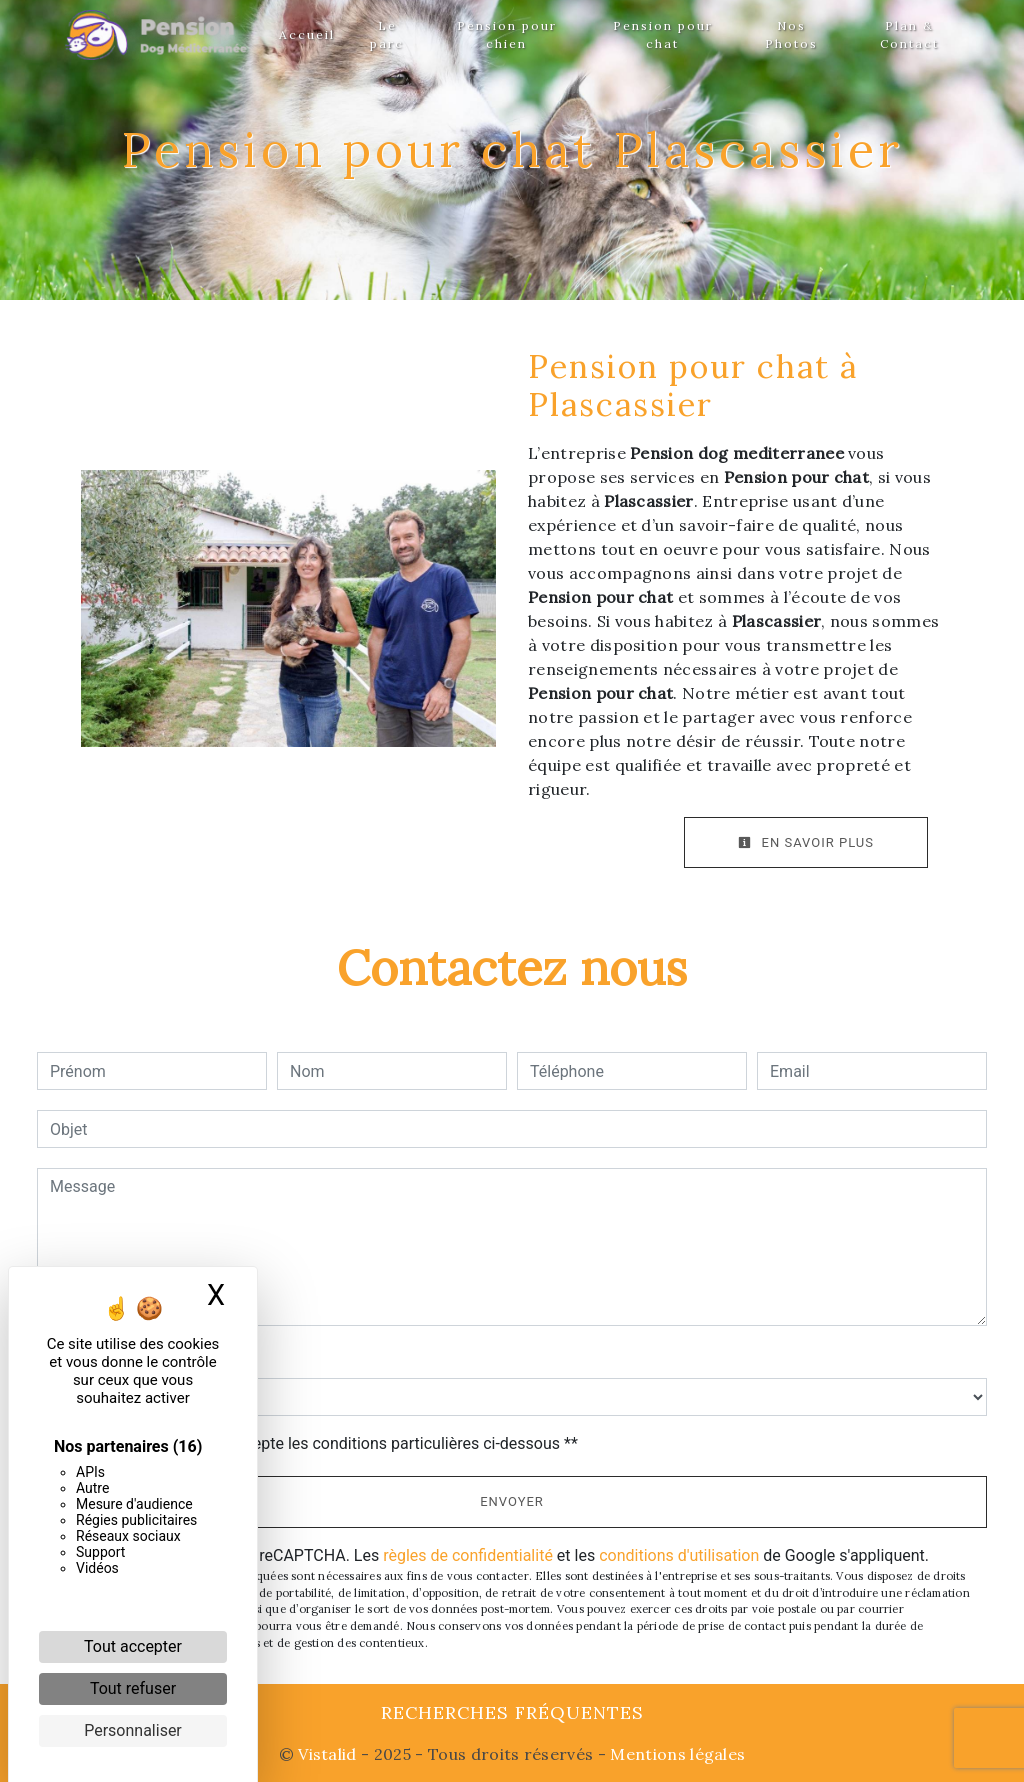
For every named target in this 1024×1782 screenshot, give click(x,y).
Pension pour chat (663, 34)
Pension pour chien (507, 34)
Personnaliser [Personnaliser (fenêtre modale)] (133, 1730)
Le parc (387, 34)
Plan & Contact (909, 34)
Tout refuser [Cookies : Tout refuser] (133, 1688)
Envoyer (512, 1501)
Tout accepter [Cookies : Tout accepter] (133, 1646)
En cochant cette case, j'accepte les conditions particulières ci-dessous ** (317, 1443)
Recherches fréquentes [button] (512, 1712)
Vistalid (327, 1754)
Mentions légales (675, 1754)
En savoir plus (806, 842)
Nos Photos (791, 34)
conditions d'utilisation (679, 1555)
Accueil (307, 34)
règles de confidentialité (468, 1555)
